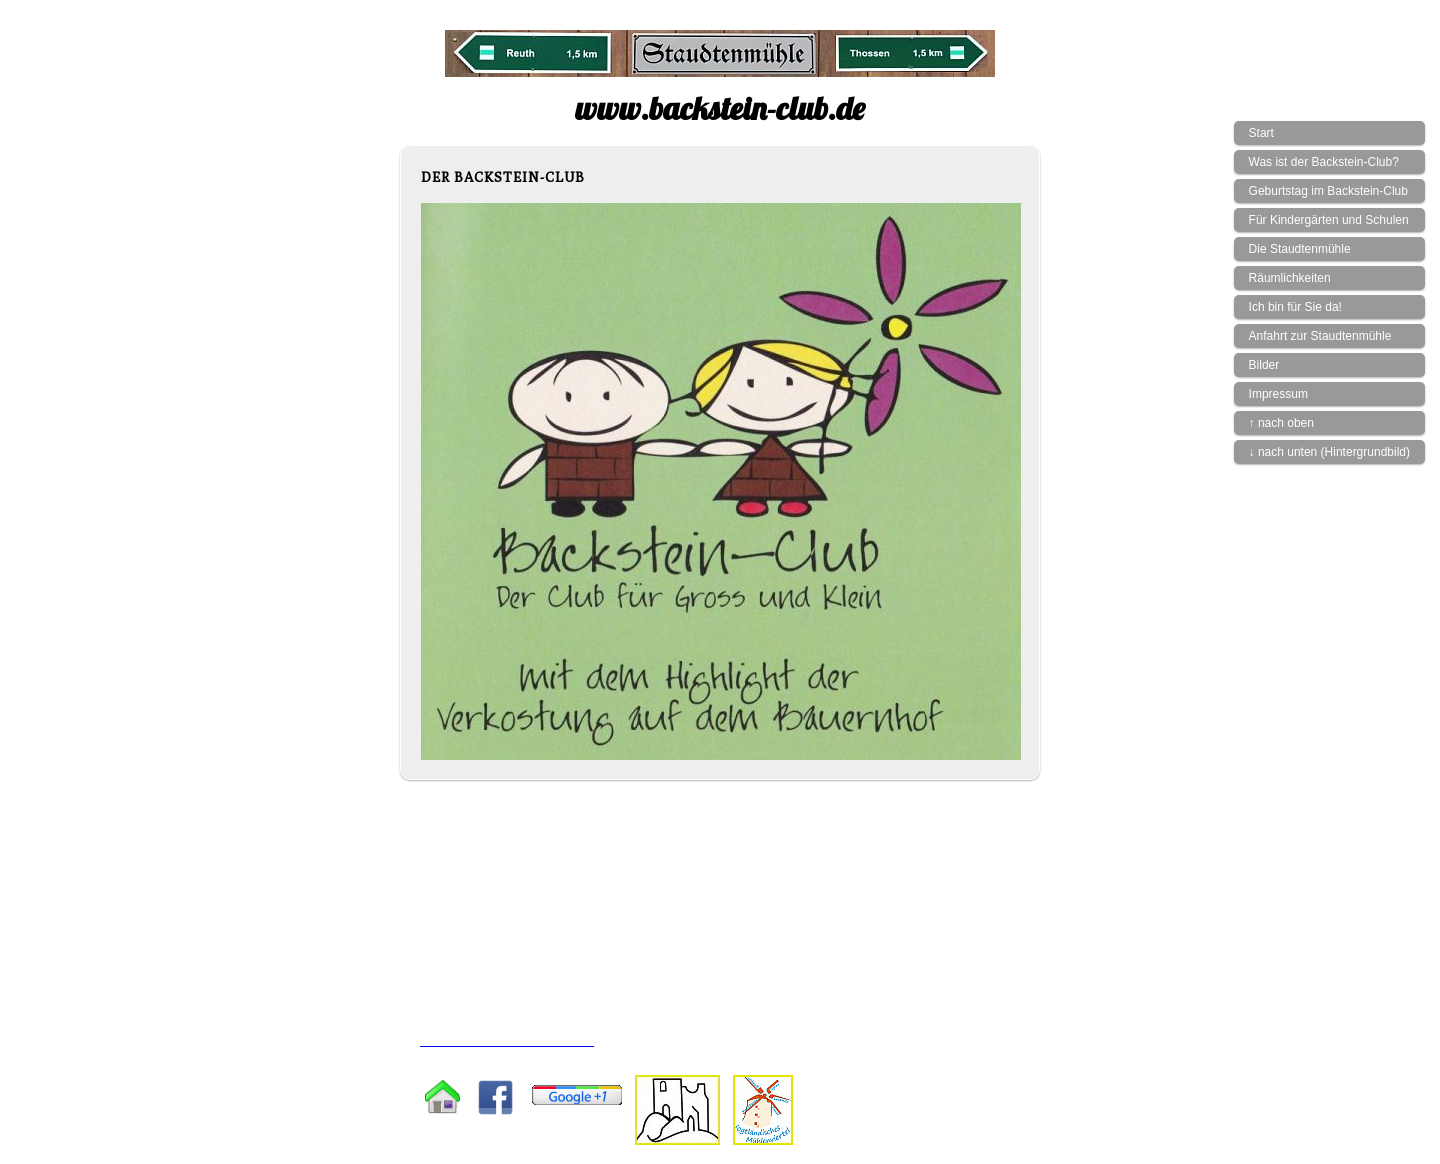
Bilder (1264, 365)
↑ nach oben (1281, 423)
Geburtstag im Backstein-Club (1328, 191)
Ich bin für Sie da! (1295, 307)
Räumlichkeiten (1290, 278)
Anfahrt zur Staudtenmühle (1320, 336)
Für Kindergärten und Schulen (1329, 220)
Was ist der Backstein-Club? (1324, 162)
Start (1261, 133)
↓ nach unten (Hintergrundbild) (1329, 452)
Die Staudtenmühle (1300, 249)
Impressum (1278, 394)
